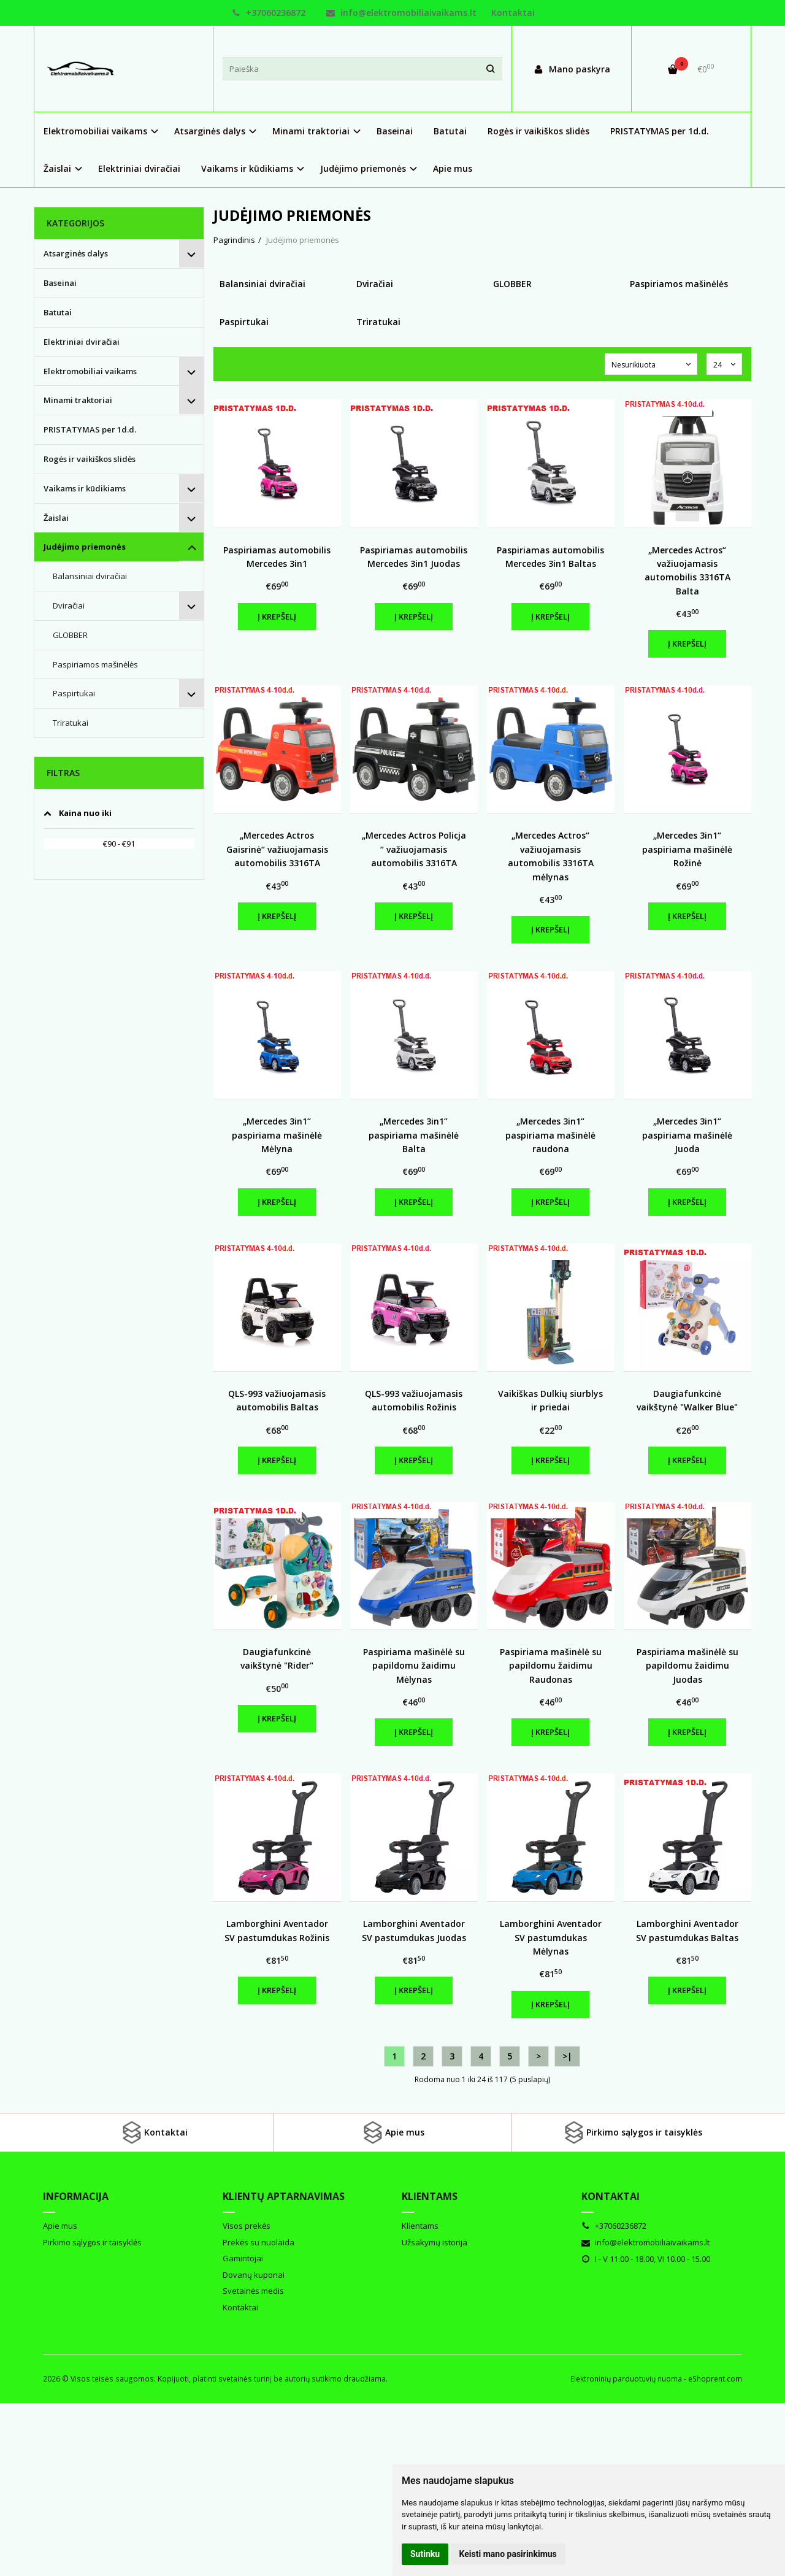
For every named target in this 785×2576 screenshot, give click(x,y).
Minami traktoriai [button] (311, 131)
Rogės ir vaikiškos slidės (538, 131)
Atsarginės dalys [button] (209, 131)
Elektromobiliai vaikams (90, 371)
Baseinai (395, 131)
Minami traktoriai (78, 400)
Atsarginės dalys (76, 253)
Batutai (450, 131)
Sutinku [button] (425, 2554)
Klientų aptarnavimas (284, 2196)
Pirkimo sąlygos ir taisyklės (632, 2132)
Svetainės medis (253, 2290)
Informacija (76, 2196)
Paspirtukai (74, 693)
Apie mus (452, 168)
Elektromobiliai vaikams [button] (95, 131)
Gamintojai (243, 2258)
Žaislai (56, 517)
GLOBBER (70, 634)
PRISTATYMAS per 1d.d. (659, 131)
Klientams (430, 2196)
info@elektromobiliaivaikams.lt (401, 12)
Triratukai (70, 722)
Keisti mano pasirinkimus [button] (508, 2554)
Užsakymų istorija (434, 2242)
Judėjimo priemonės (85, 546)
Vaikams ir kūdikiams (85, 488)
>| (567, 2056)
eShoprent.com (715, 2379)
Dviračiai (69, 605)
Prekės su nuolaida (258, 2242)
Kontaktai (513, 12)
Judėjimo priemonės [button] (363, 168)
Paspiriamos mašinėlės (95, 664)
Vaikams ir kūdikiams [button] (247, 168)
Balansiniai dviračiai (90, 576)
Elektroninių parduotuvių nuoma (626, 2379)
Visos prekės (246, 2225)
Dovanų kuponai (254, 2274)
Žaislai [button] (57, 168)
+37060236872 (268, 12)
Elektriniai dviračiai (139, 168)
